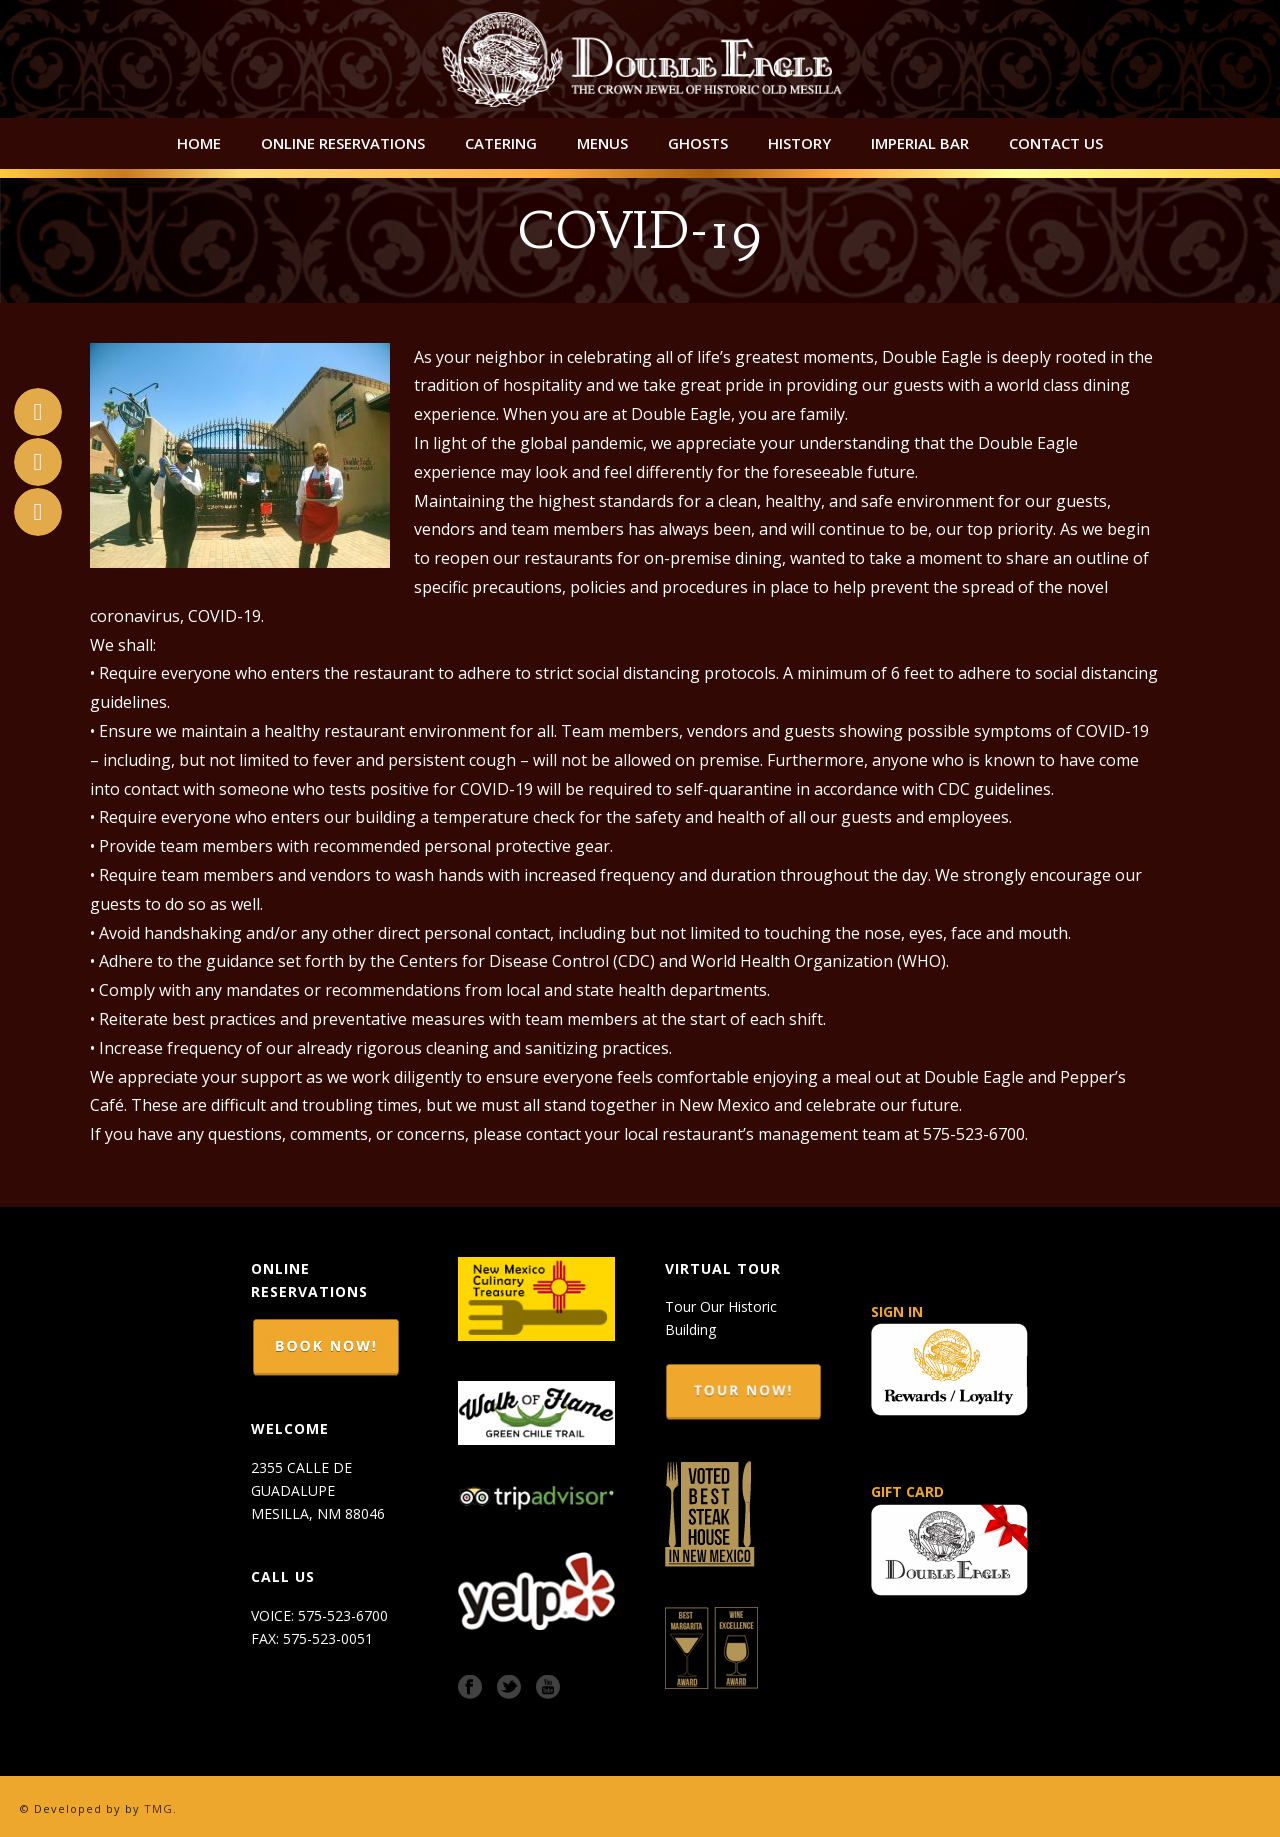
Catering (501, 143)
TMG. (160, 1808)
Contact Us (1056, 143)
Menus (602, 143)
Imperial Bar (920, 143)
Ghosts (698, 143)
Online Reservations (343, 143)
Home (199, 143)
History (799, 143)
